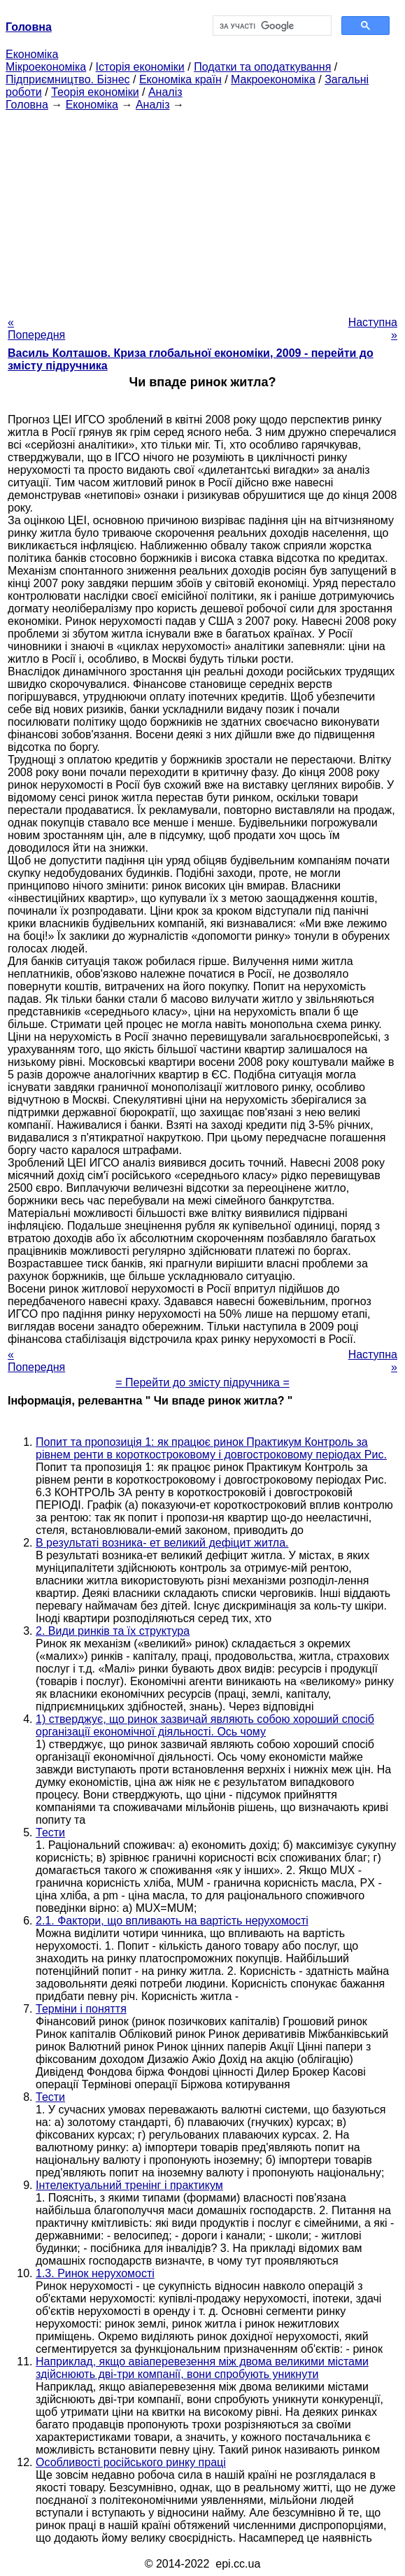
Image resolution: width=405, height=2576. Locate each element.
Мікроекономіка (46, 67)
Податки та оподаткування (262, 67)
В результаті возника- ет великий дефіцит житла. (162, 1543)
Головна (27, 105)
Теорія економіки (94, 92)
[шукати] (271, 26)
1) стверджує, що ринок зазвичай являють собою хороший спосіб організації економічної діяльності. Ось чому (205, 1725)
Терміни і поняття (81, 2009)
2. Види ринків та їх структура (113, 1631)
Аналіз (165, 92)
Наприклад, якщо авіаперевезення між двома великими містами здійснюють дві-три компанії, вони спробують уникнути (202, 2368)
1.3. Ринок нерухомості (95, 2273)
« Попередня (36, 328)
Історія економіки (140, 67)
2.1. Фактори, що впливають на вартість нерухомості (172, 1921)
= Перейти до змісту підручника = (202, 1382)
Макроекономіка (273, 79)
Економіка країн (180, 79)
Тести (50, 1832)
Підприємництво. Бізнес (68, 79)
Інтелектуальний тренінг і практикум (129, 2185)
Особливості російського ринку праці (131, 2462)
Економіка (32, 54)
